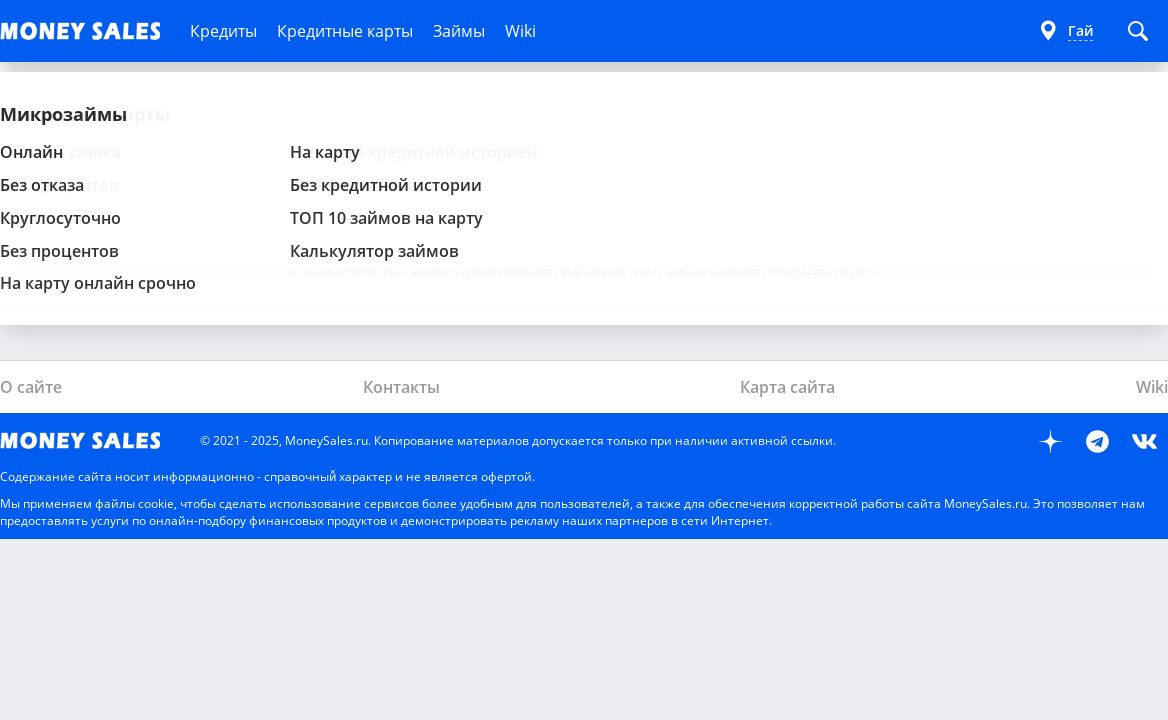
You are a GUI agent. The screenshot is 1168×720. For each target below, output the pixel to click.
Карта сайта (787, 387)
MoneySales (90, 440)
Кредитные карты (345, 31)
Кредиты (223, 31)
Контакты (401, 387)
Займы (459, 31)
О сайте (31, 387)
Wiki (520, 31)
